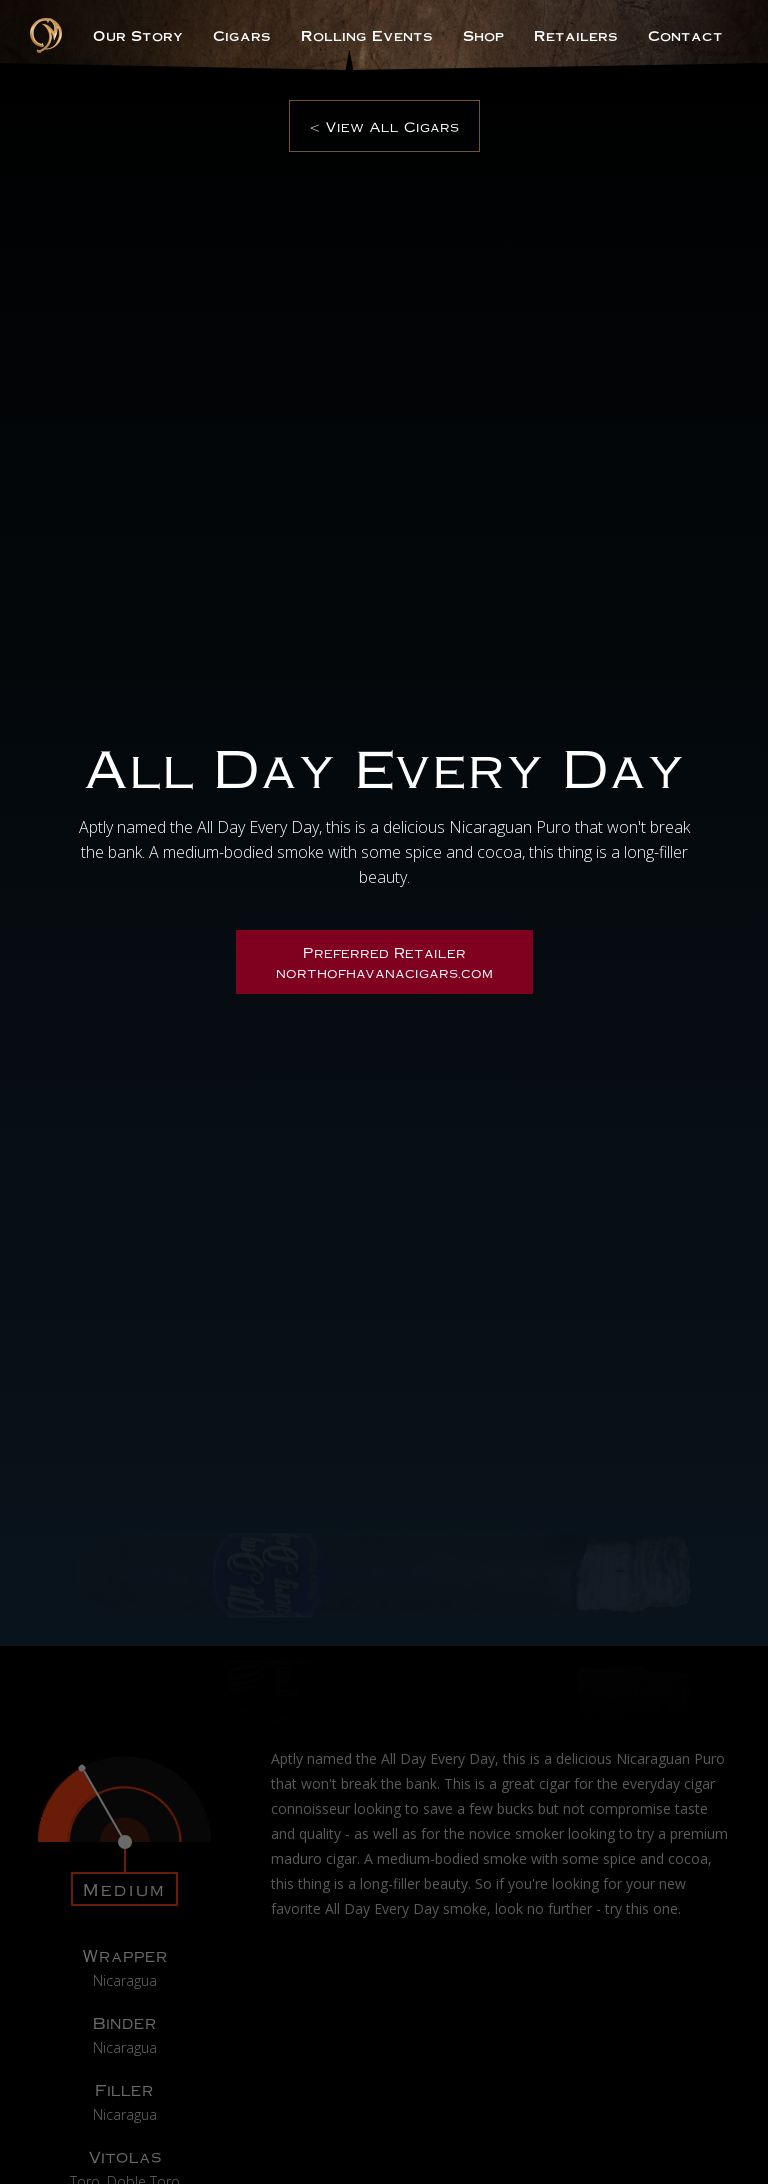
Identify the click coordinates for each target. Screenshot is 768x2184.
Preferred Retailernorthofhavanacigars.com (384, 962)
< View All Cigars (384, 126)
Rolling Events (367, 35)
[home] (46, 35)
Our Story (138, 35)
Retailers (576, 35)
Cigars (242, 35)
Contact (685, 35)
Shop (483, 35)
